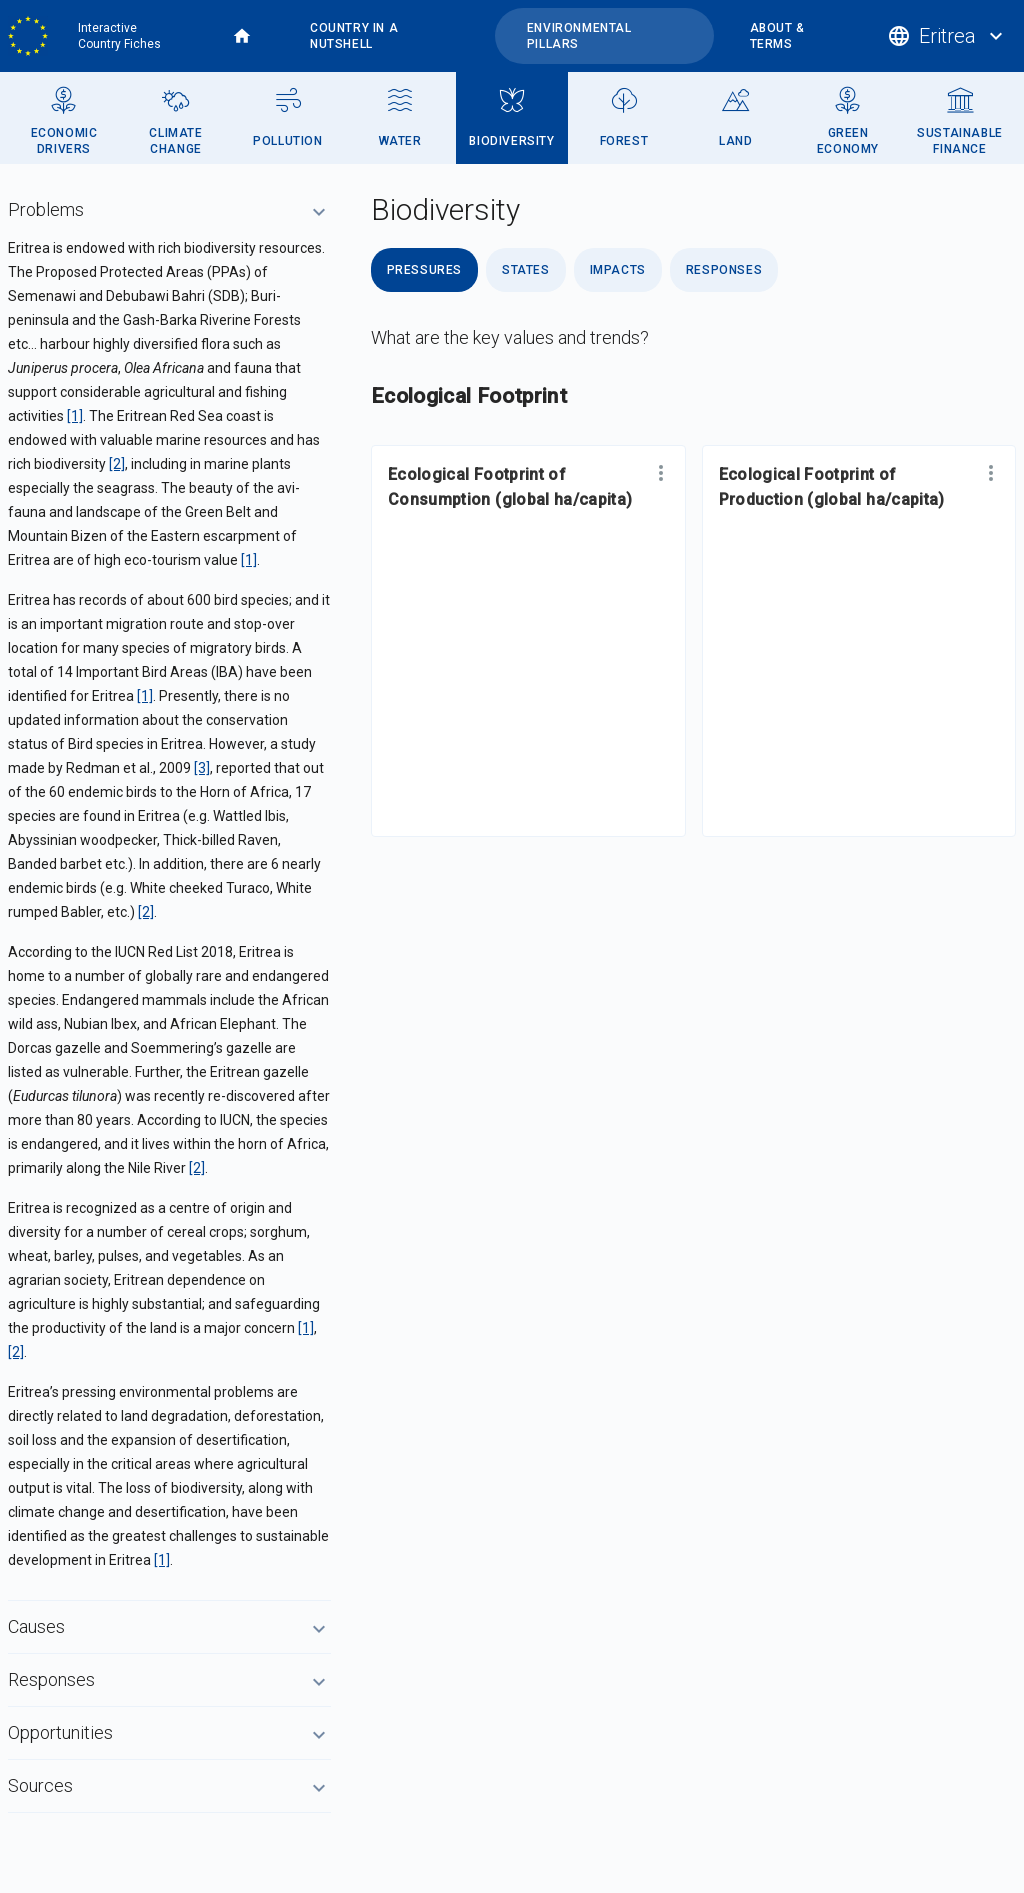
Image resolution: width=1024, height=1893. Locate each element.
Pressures (424, 270)
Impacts (618, 270)
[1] (75, 416)
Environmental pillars (579, 36)
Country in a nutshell (354, 36)
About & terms (777, 36)
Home (242, 36)
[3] (202, 768)
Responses (724, 270)
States (526, 270)
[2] (117, 464)
